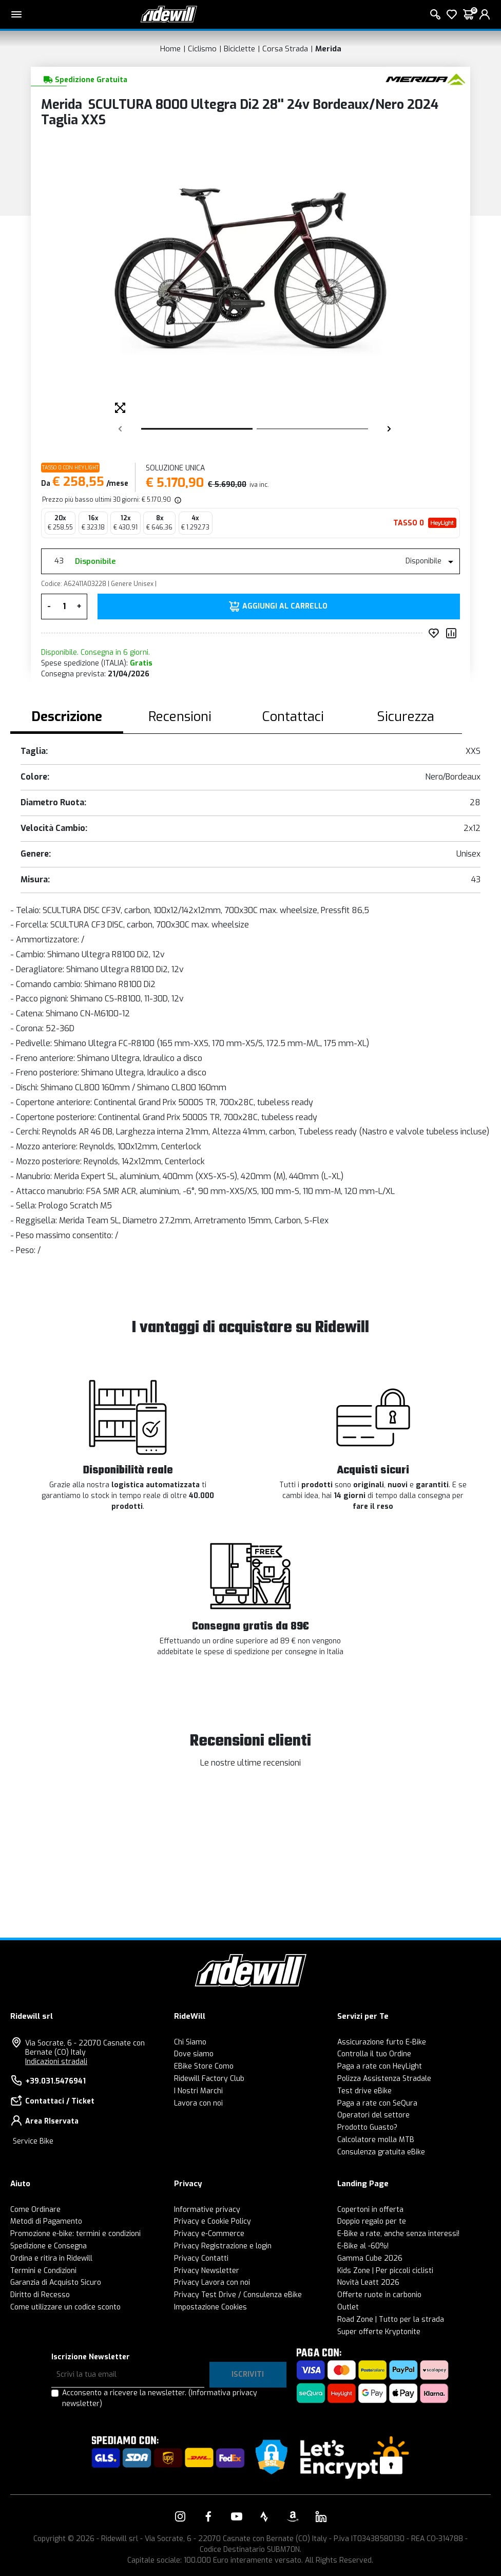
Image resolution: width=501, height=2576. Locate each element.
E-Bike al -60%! (363, 2246)
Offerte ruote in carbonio (379, 2295)
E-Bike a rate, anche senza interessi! (398, 2234)
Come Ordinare (35, 2209)
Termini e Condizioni (43, 2271)
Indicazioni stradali (56, 2062)
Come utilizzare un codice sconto (65, 2307)
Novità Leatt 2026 (368, 2282)
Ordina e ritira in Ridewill (51, 2258)
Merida (328, 49)
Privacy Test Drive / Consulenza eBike (238, 2295)
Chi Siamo (190, 2042)
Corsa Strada (285, 49)
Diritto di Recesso (40, 2295)
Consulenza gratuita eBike (381, 2152)
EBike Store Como (204, 2066)
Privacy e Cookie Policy (212, 2221)
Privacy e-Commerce (209, 2234)
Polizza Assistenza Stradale (384, 2078)
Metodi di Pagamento (46, 2221)
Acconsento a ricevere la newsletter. (159, 2398)
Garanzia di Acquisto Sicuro (55, 2282)
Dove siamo (194, 2054)
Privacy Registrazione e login (223, 2246)
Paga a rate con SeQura (377, 2103)
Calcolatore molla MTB (375, 2140)
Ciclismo (202, 49)
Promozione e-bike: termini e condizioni (75, 2234)
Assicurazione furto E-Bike (381, 2042)
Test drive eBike (364, 2091)
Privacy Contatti (201, 2258)
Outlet (348, 2307)
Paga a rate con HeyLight (379, 2066)
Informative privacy (207, 2209)
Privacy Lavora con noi (212, 2282)
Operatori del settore (373, 2115)
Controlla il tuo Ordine (374, 2054)
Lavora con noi (198, 2103)
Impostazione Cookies (210, 2307)
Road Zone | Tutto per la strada (390, 2319)
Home (170, 49)
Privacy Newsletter (206, 2271)
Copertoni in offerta (370, 2209)
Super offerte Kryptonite (378, 2332)
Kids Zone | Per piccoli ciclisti (385, 2271)
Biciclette (239, 49)
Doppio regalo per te (371, 2221)
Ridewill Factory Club (209, 2078)
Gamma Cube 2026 (369, 2258)
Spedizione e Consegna (48, 2246)
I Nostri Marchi (198, 2091)
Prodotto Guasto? (367, 2127)
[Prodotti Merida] (425, 79)
